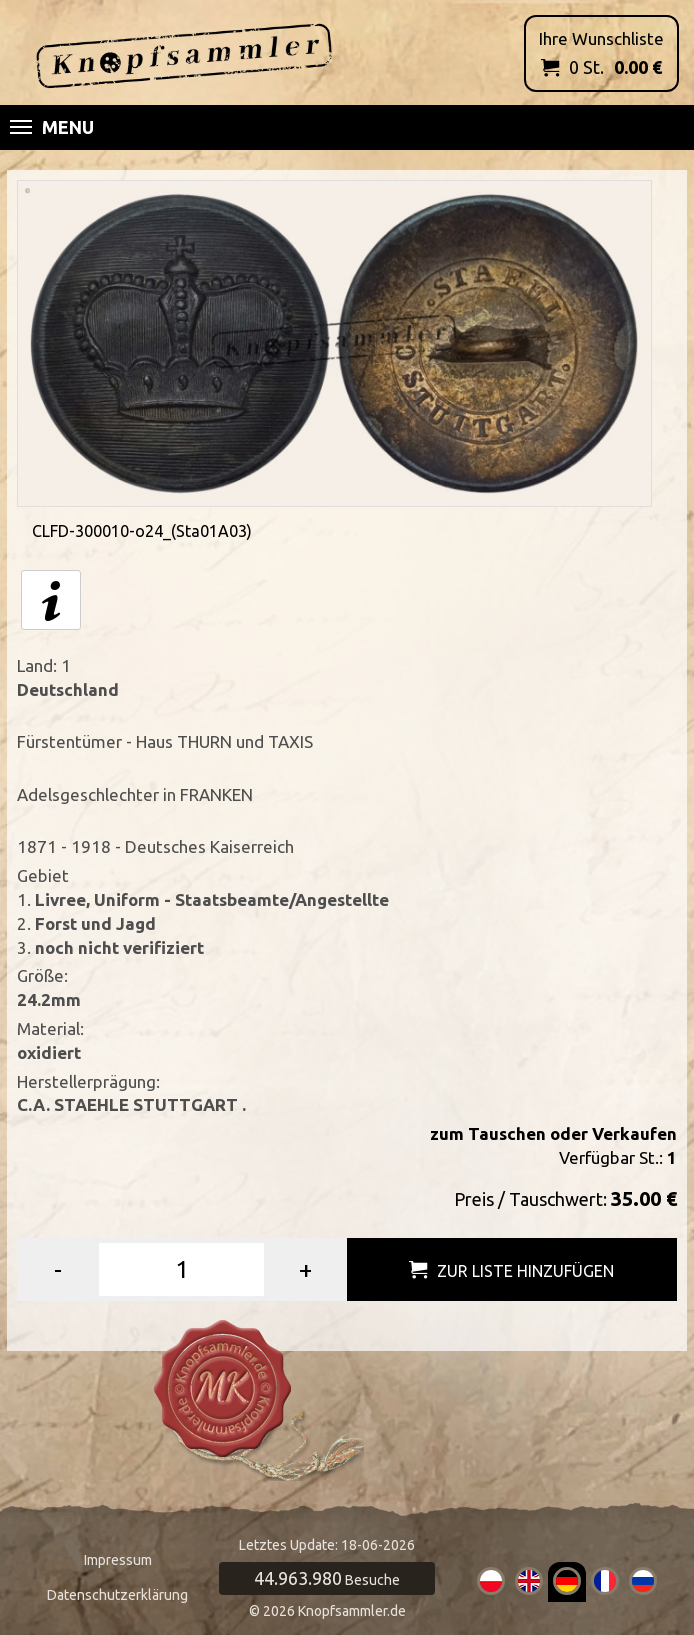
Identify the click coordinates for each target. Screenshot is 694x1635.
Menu (52, 127)
